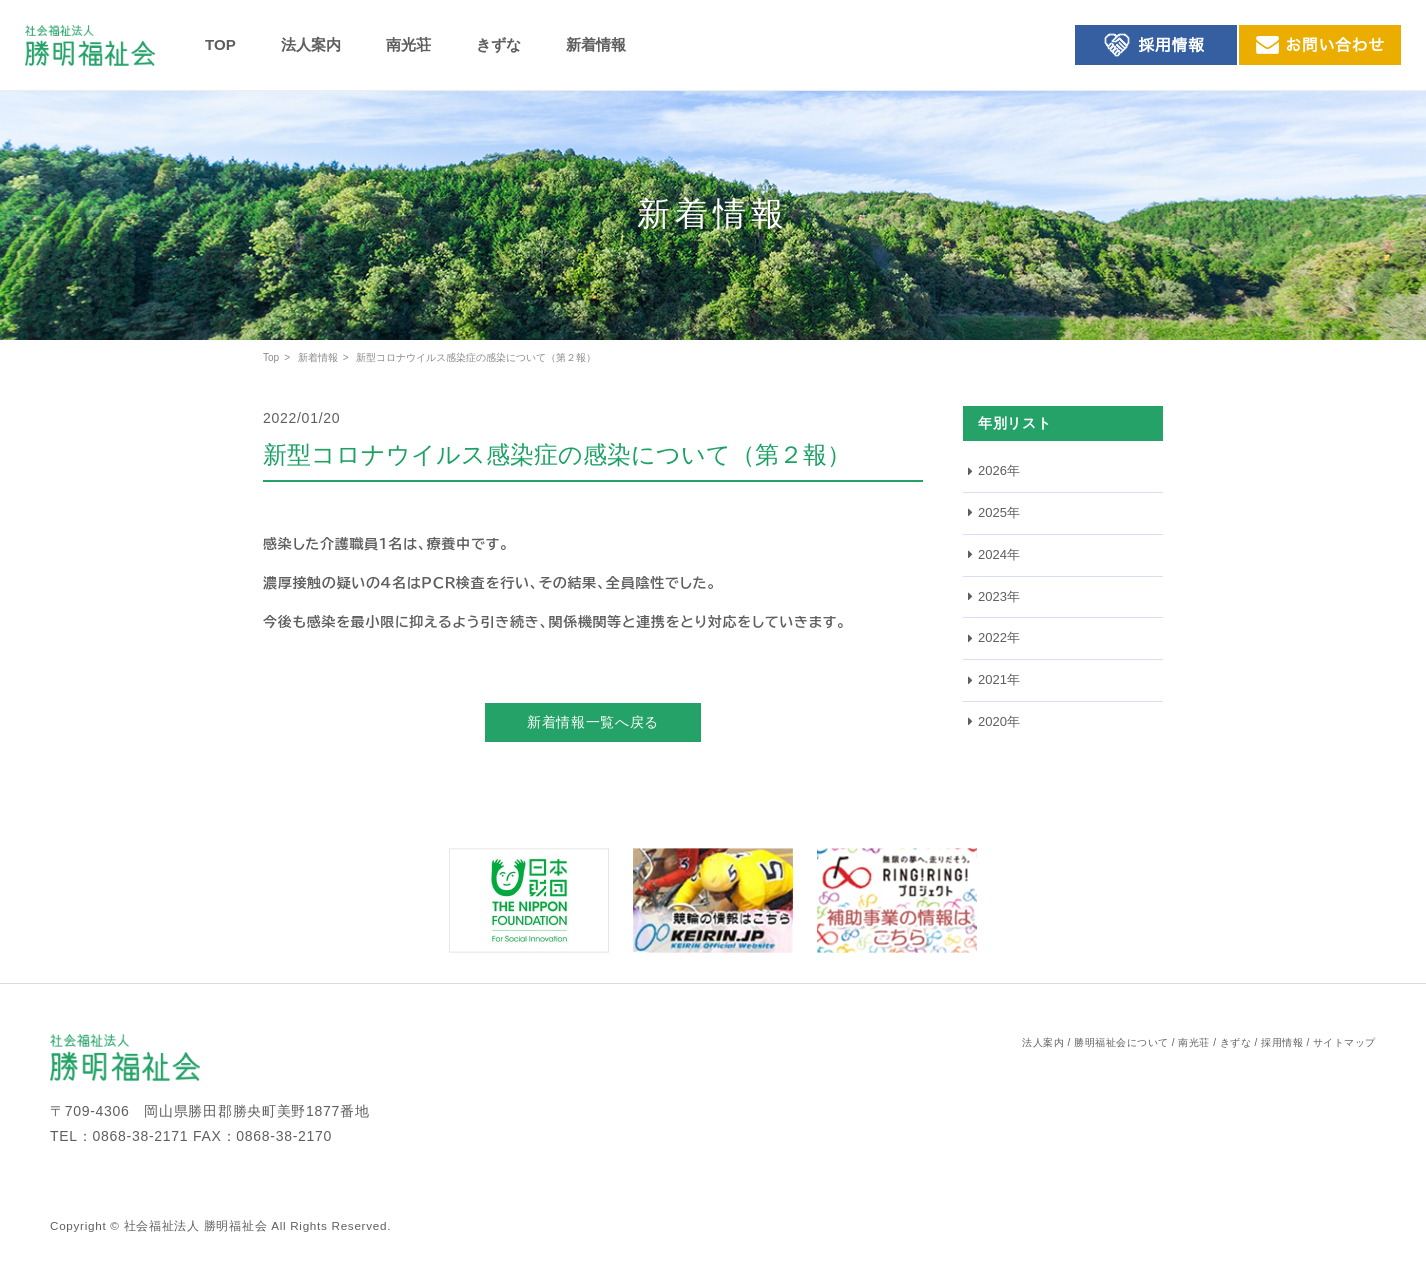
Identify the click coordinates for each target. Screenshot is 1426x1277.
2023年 (999, 596)
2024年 (999, 554)
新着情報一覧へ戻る (593, 722)
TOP (220, 44)
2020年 (999, 721)
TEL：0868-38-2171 (119, 1136)
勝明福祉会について (1121, 1042)
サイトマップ (1344, 1042)
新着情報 (596, 44)
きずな (498, 44)
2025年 (999, 512)
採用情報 (1282, 1042)
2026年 (999, 470)
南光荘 (408, 44)
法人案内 (311, 44)
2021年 (999, 679)
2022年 (999, 637)
